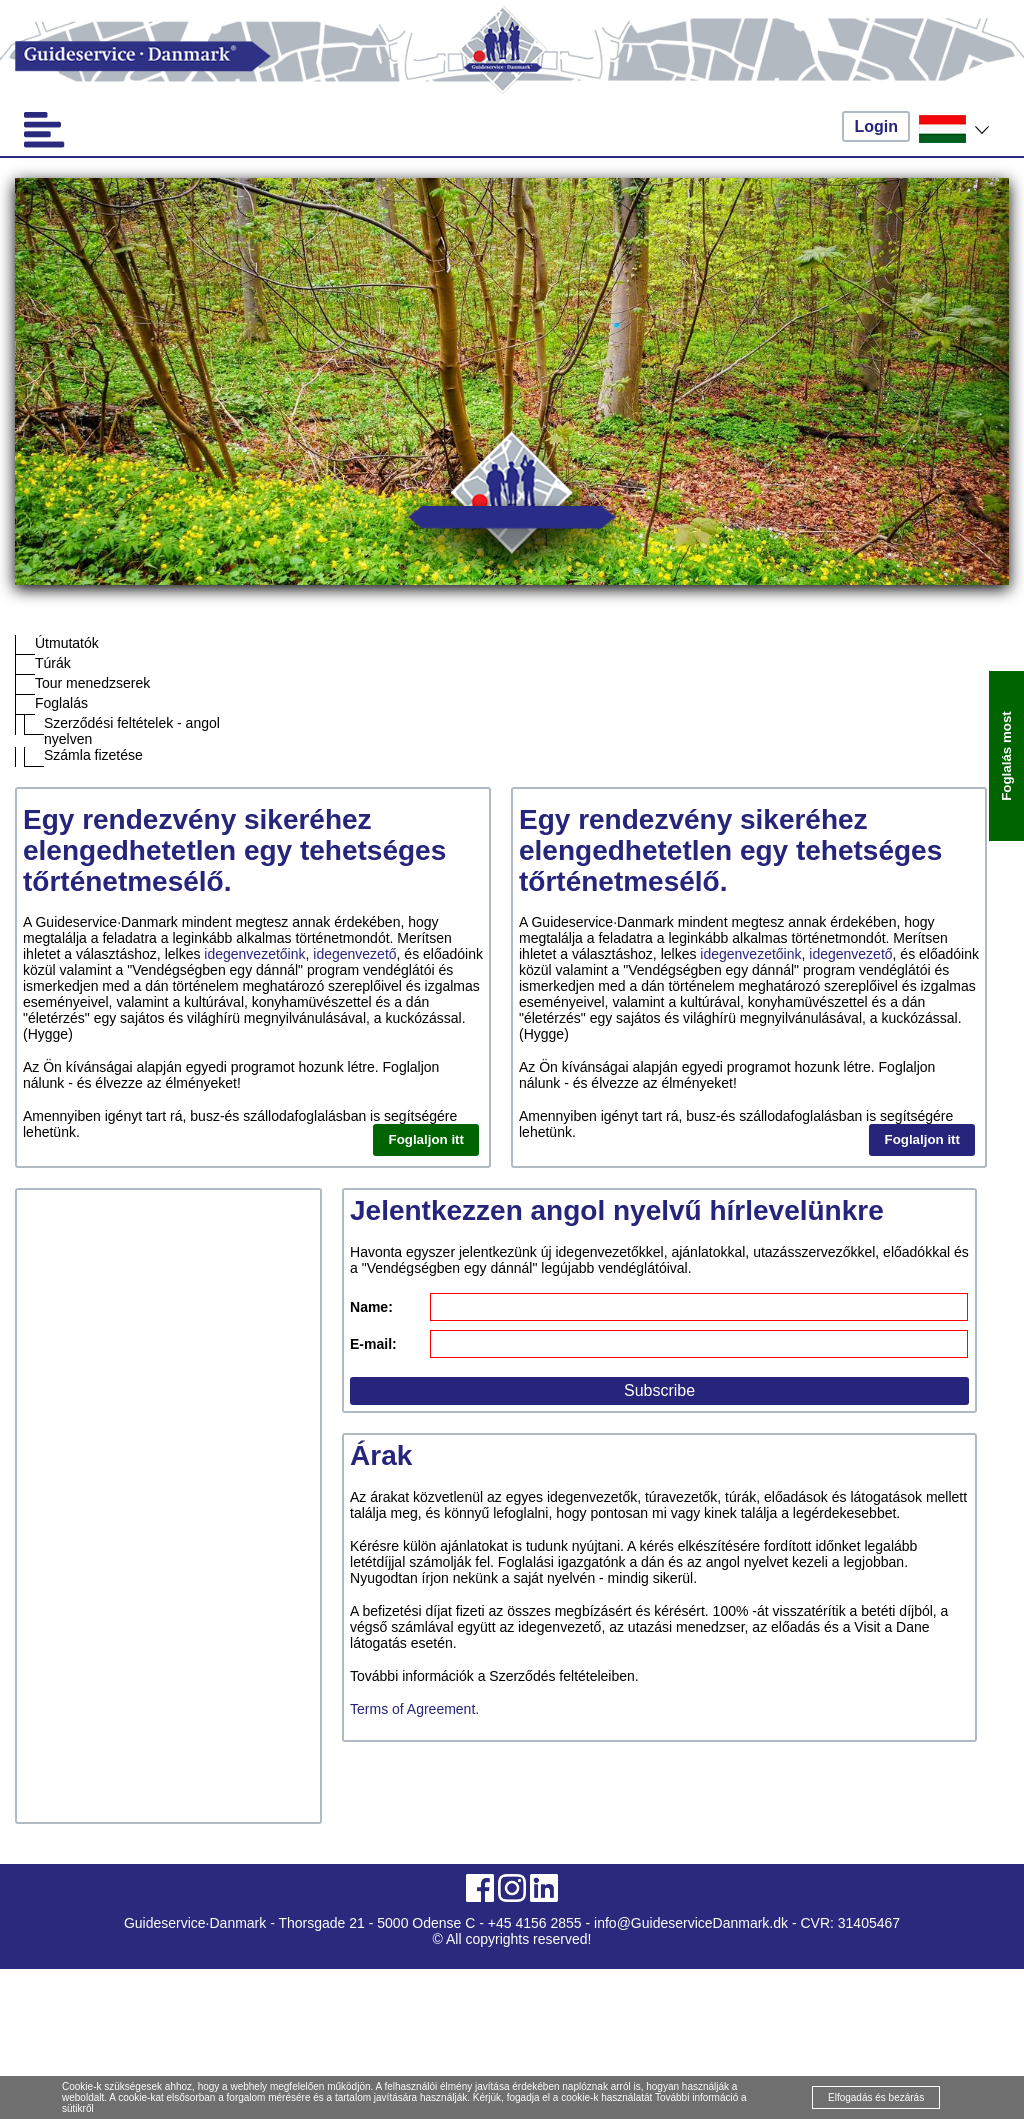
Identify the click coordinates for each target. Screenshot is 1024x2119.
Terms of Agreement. (414, 1709)
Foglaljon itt (426, 1139)
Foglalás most (1006, 756)
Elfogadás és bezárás (876, 2097)
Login (876, 126)
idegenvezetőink (254, 954)
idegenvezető (354, 954)
